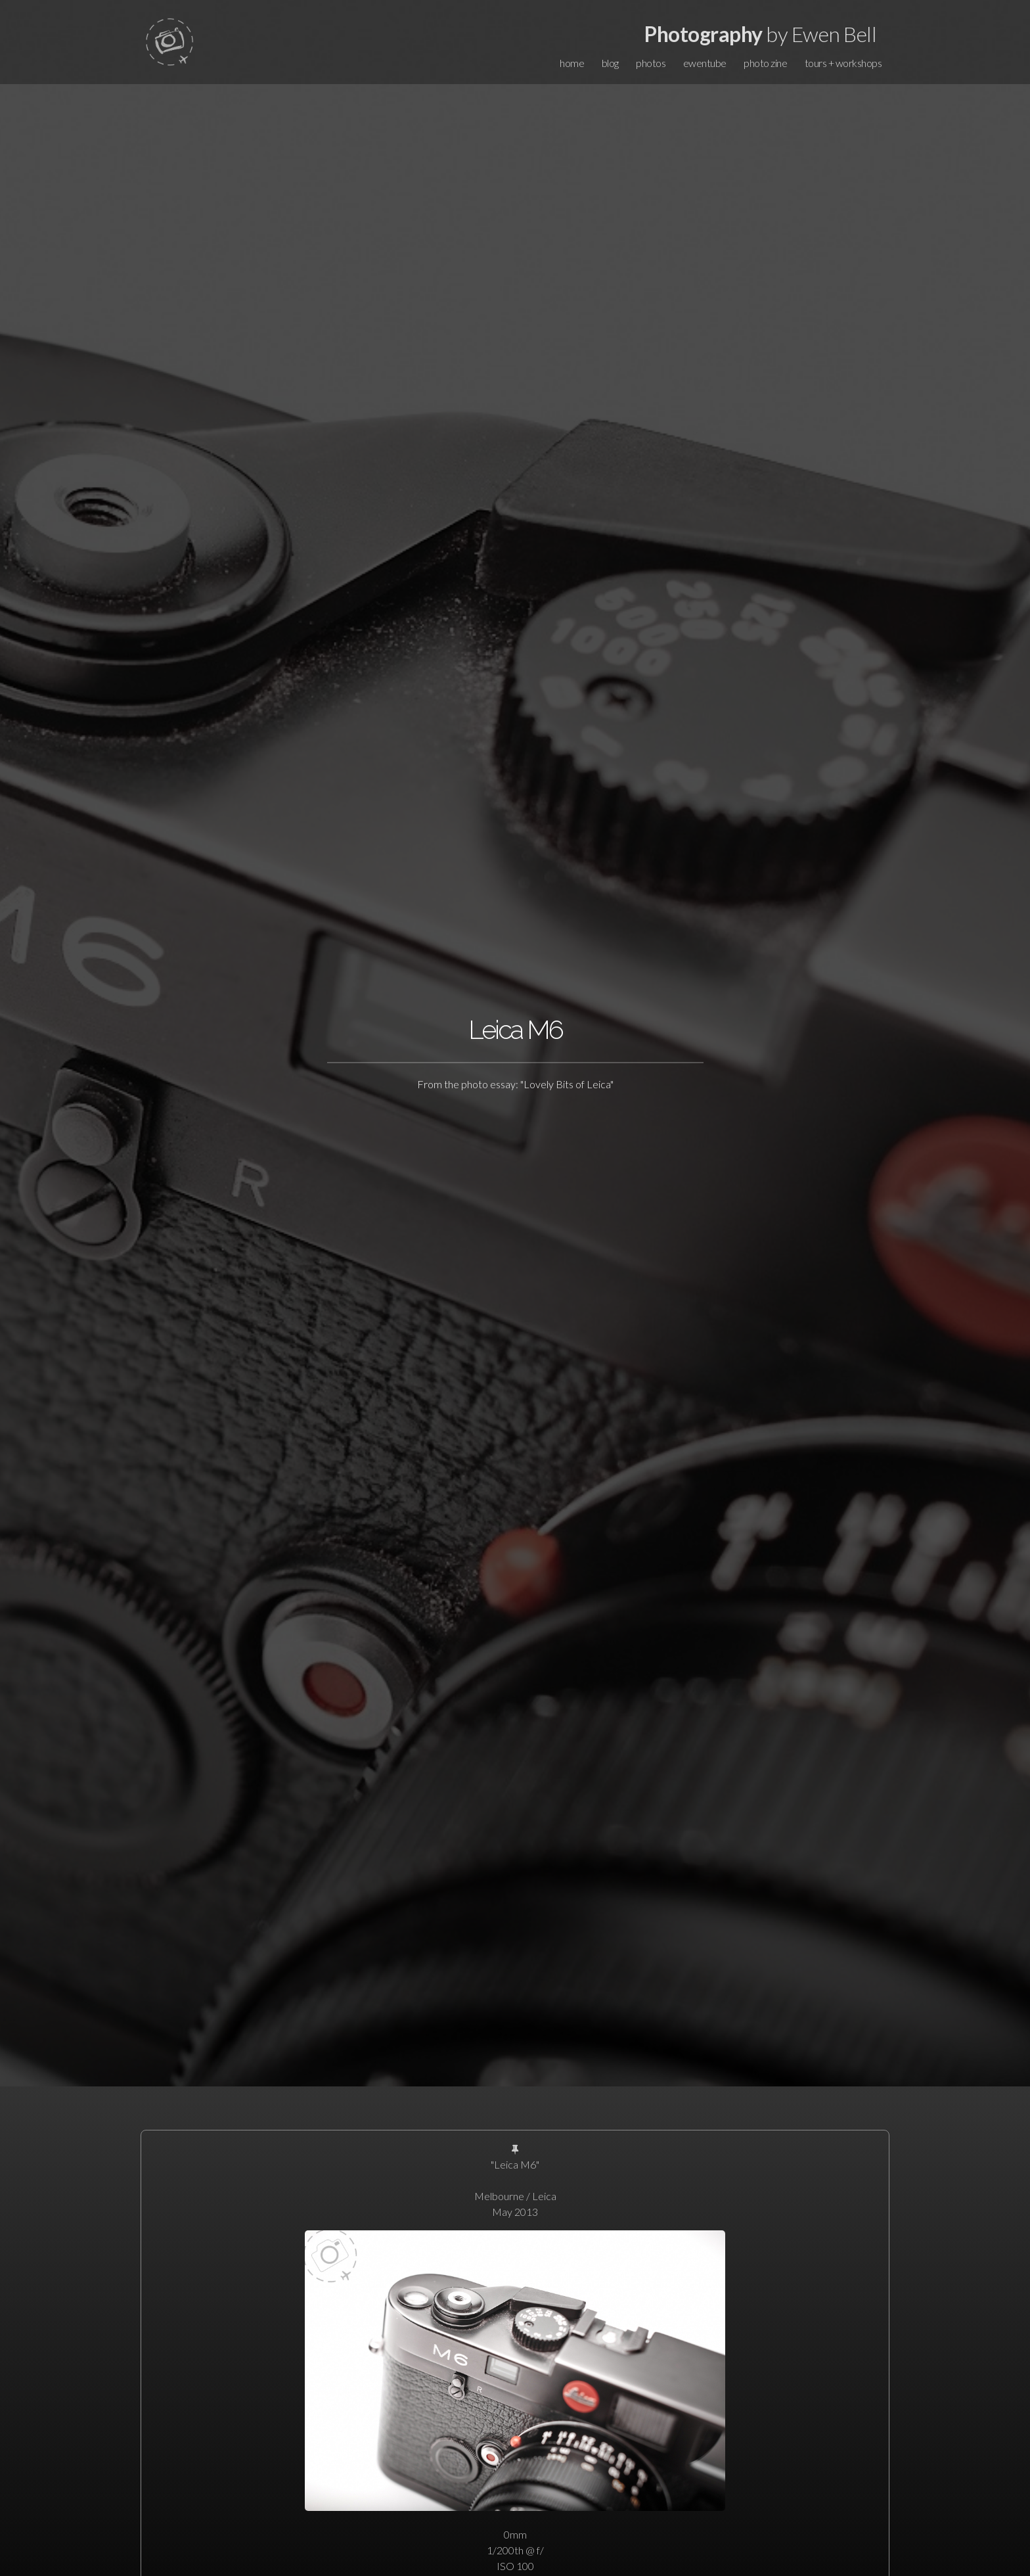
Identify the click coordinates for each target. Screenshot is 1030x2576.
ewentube (705, 63)
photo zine (765, 63)
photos (650, 63)
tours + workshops (843, 63)
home (572, 63)
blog (610, 63)
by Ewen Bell (760, 34)
